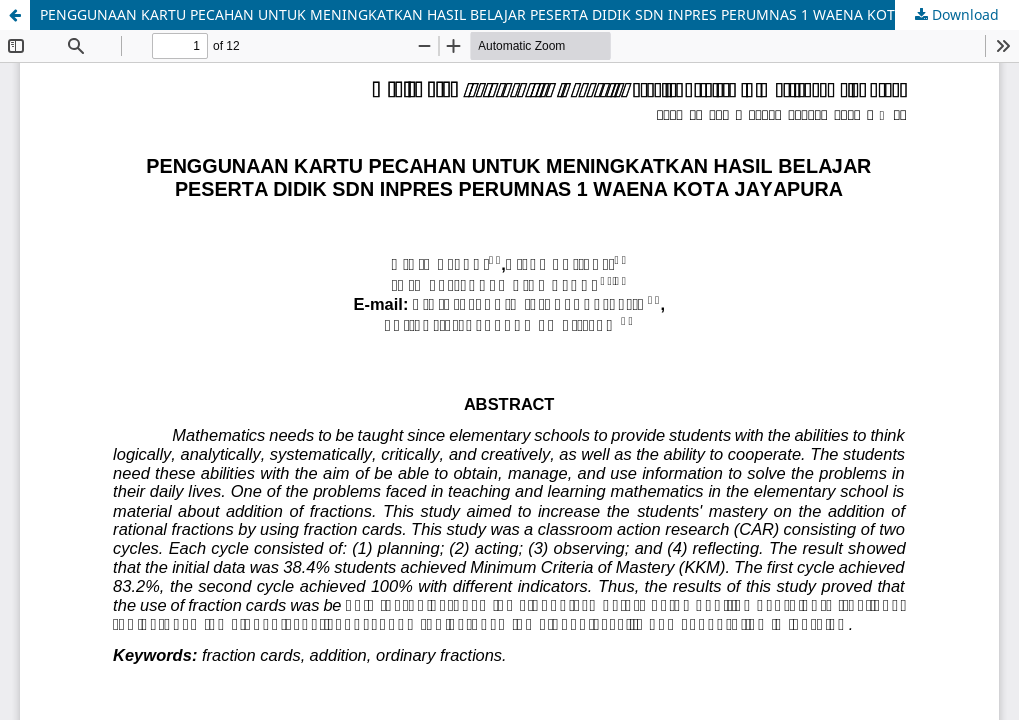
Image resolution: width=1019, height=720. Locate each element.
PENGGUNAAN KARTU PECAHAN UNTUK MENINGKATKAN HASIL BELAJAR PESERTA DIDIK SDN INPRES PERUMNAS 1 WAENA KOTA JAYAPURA (507, 14)
